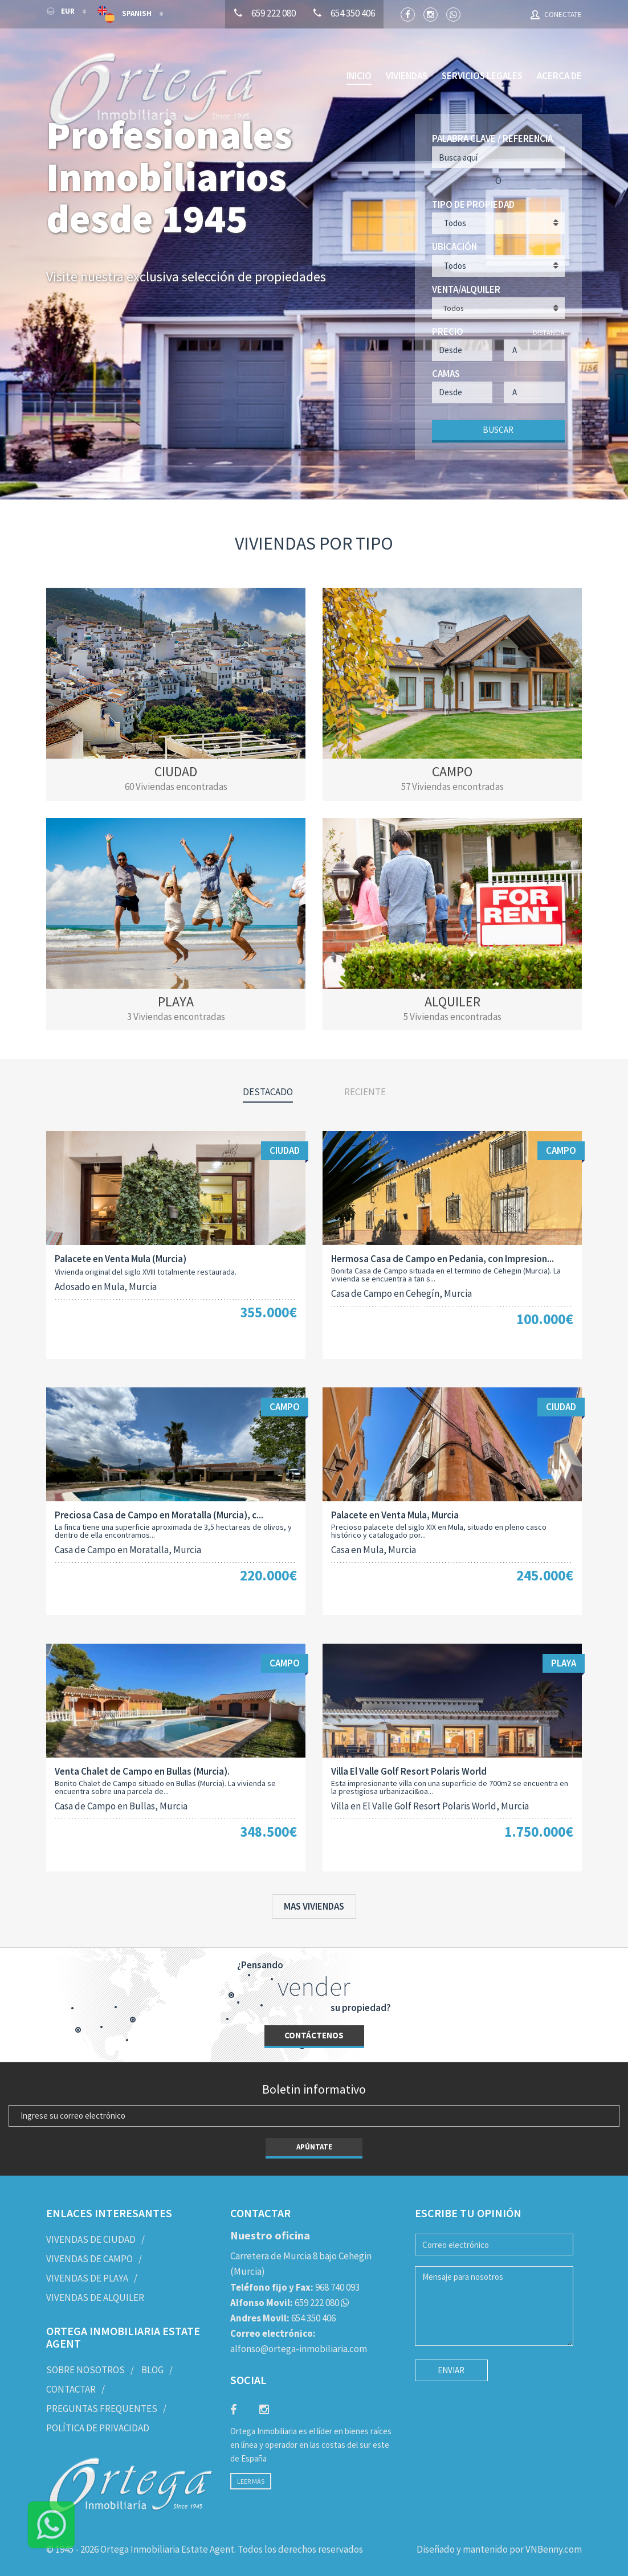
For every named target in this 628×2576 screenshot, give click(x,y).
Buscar (498, 429)
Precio (447, 331)
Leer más (250, 2480)
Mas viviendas (314, 1905)
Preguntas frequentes (101, 2407)
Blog (152, 2369)
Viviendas (406, 75)
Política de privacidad (97, 2427)
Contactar (71, 2388)
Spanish (125, 14)
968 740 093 (295, 2286)
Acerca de (559, 75)
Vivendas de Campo (89, 2258)
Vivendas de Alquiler (95, 2297)
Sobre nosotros (85, 2369)
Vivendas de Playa (87, 2277)
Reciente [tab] (365, 1091)
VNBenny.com (553, 2548)
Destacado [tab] (268, 1091)
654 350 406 (283, 2317)
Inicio (359, 75)
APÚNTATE (314, 2146)
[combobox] (498, 307)
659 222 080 (284, 2301)
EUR (61, 11)
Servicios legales (482, 75)
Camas (446, 373)
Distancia (549, 331)
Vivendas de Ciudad (91, 2239)
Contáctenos (314, 2034)
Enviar (451, 2369)
